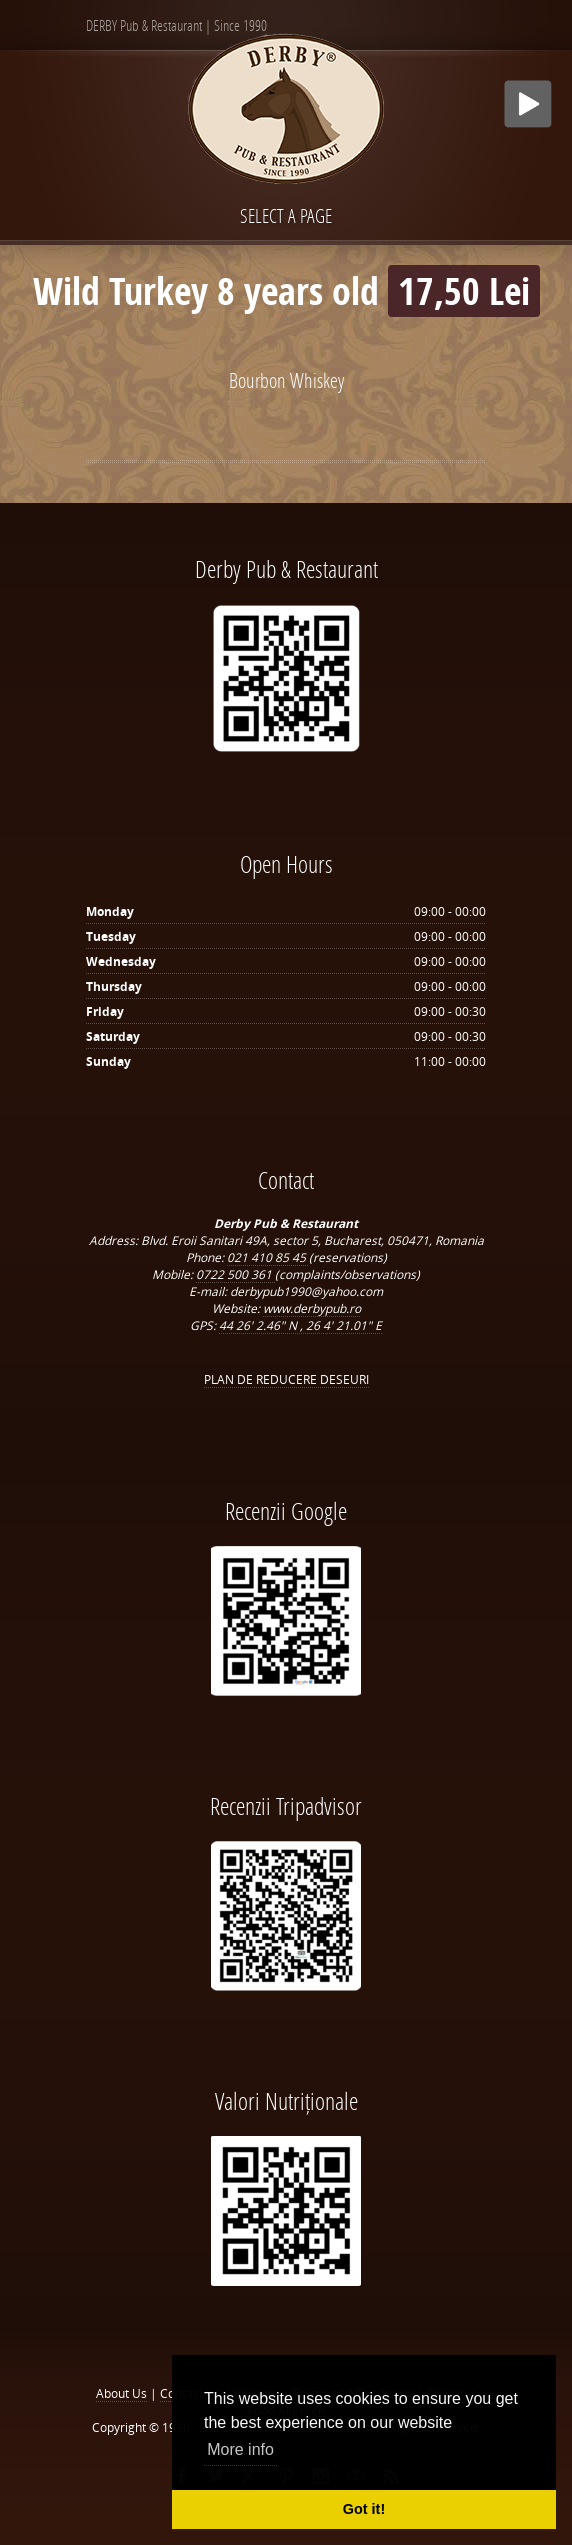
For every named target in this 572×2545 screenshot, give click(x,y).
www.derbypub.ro (312, 1308)
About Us (121, 2393)
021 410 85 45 (268, 1257)
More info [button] (240, 2449)
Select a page (286, 215)
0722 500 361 (235, 1274)
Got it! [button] (364, 2509)
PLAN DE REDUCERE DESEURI (286, 1379)
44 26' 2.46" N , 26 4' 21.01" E (300, 1325)
